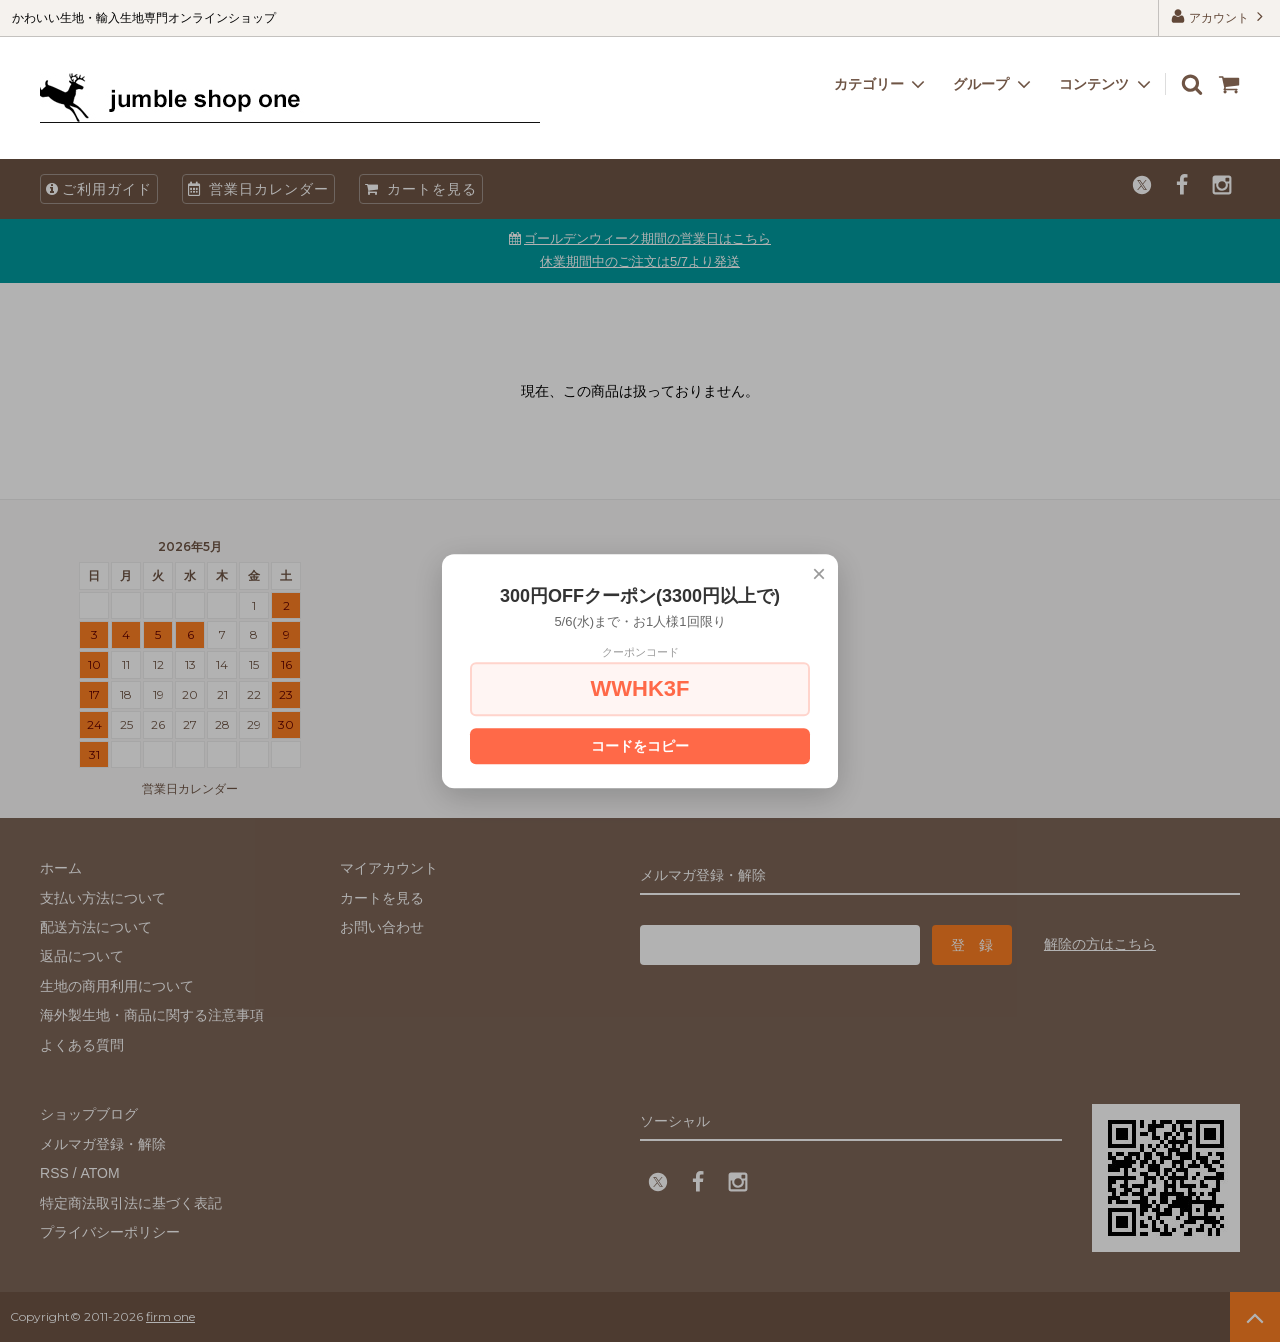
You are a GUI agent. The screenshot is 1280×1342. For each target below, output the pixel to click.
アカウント (1219, 16)
